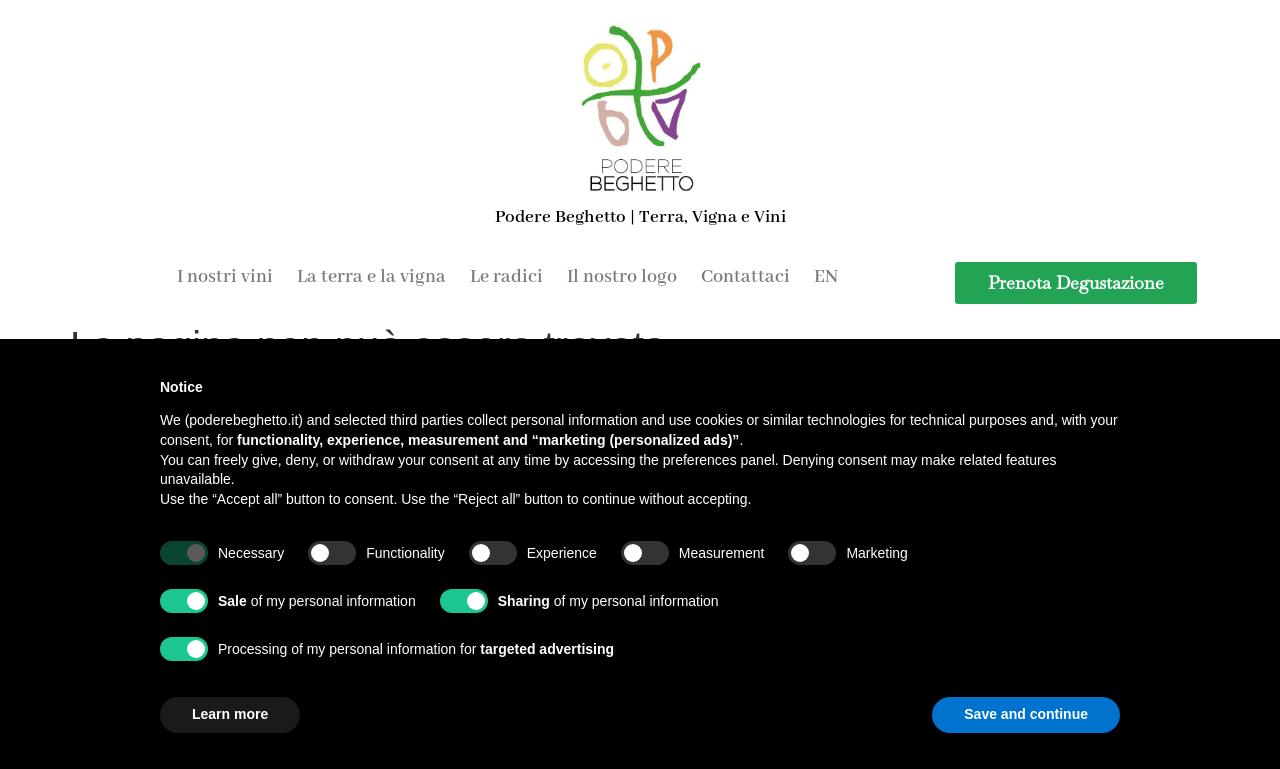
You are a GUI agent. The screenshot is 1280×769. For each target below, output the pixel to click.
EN (826, 277)
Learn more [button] (230, 714)
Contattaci (745, 277)
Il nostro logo (622, 277)
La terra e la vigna (371, 277)
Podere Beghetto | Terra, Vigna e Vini (640, 217)
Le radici (506, 277)
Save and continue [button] (1026, 714)
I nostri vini (225, 277)
